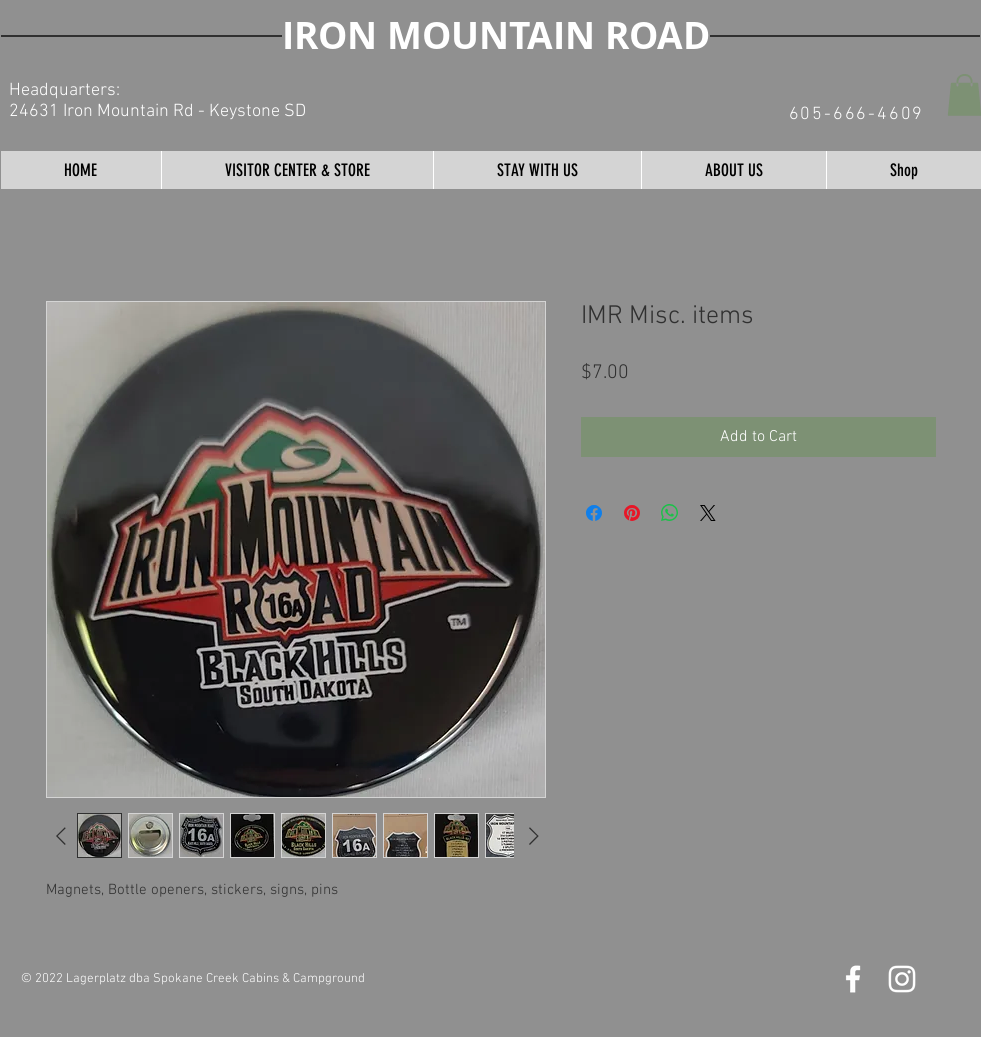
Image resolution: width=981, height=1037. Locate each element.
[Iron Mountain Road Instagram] (902, 979)
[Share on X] (708, 513)
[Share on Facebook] (594, 513)
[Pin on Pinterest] (632, 513)
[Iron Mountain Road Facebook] (853, 979)
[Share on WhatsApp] (670, 513)
